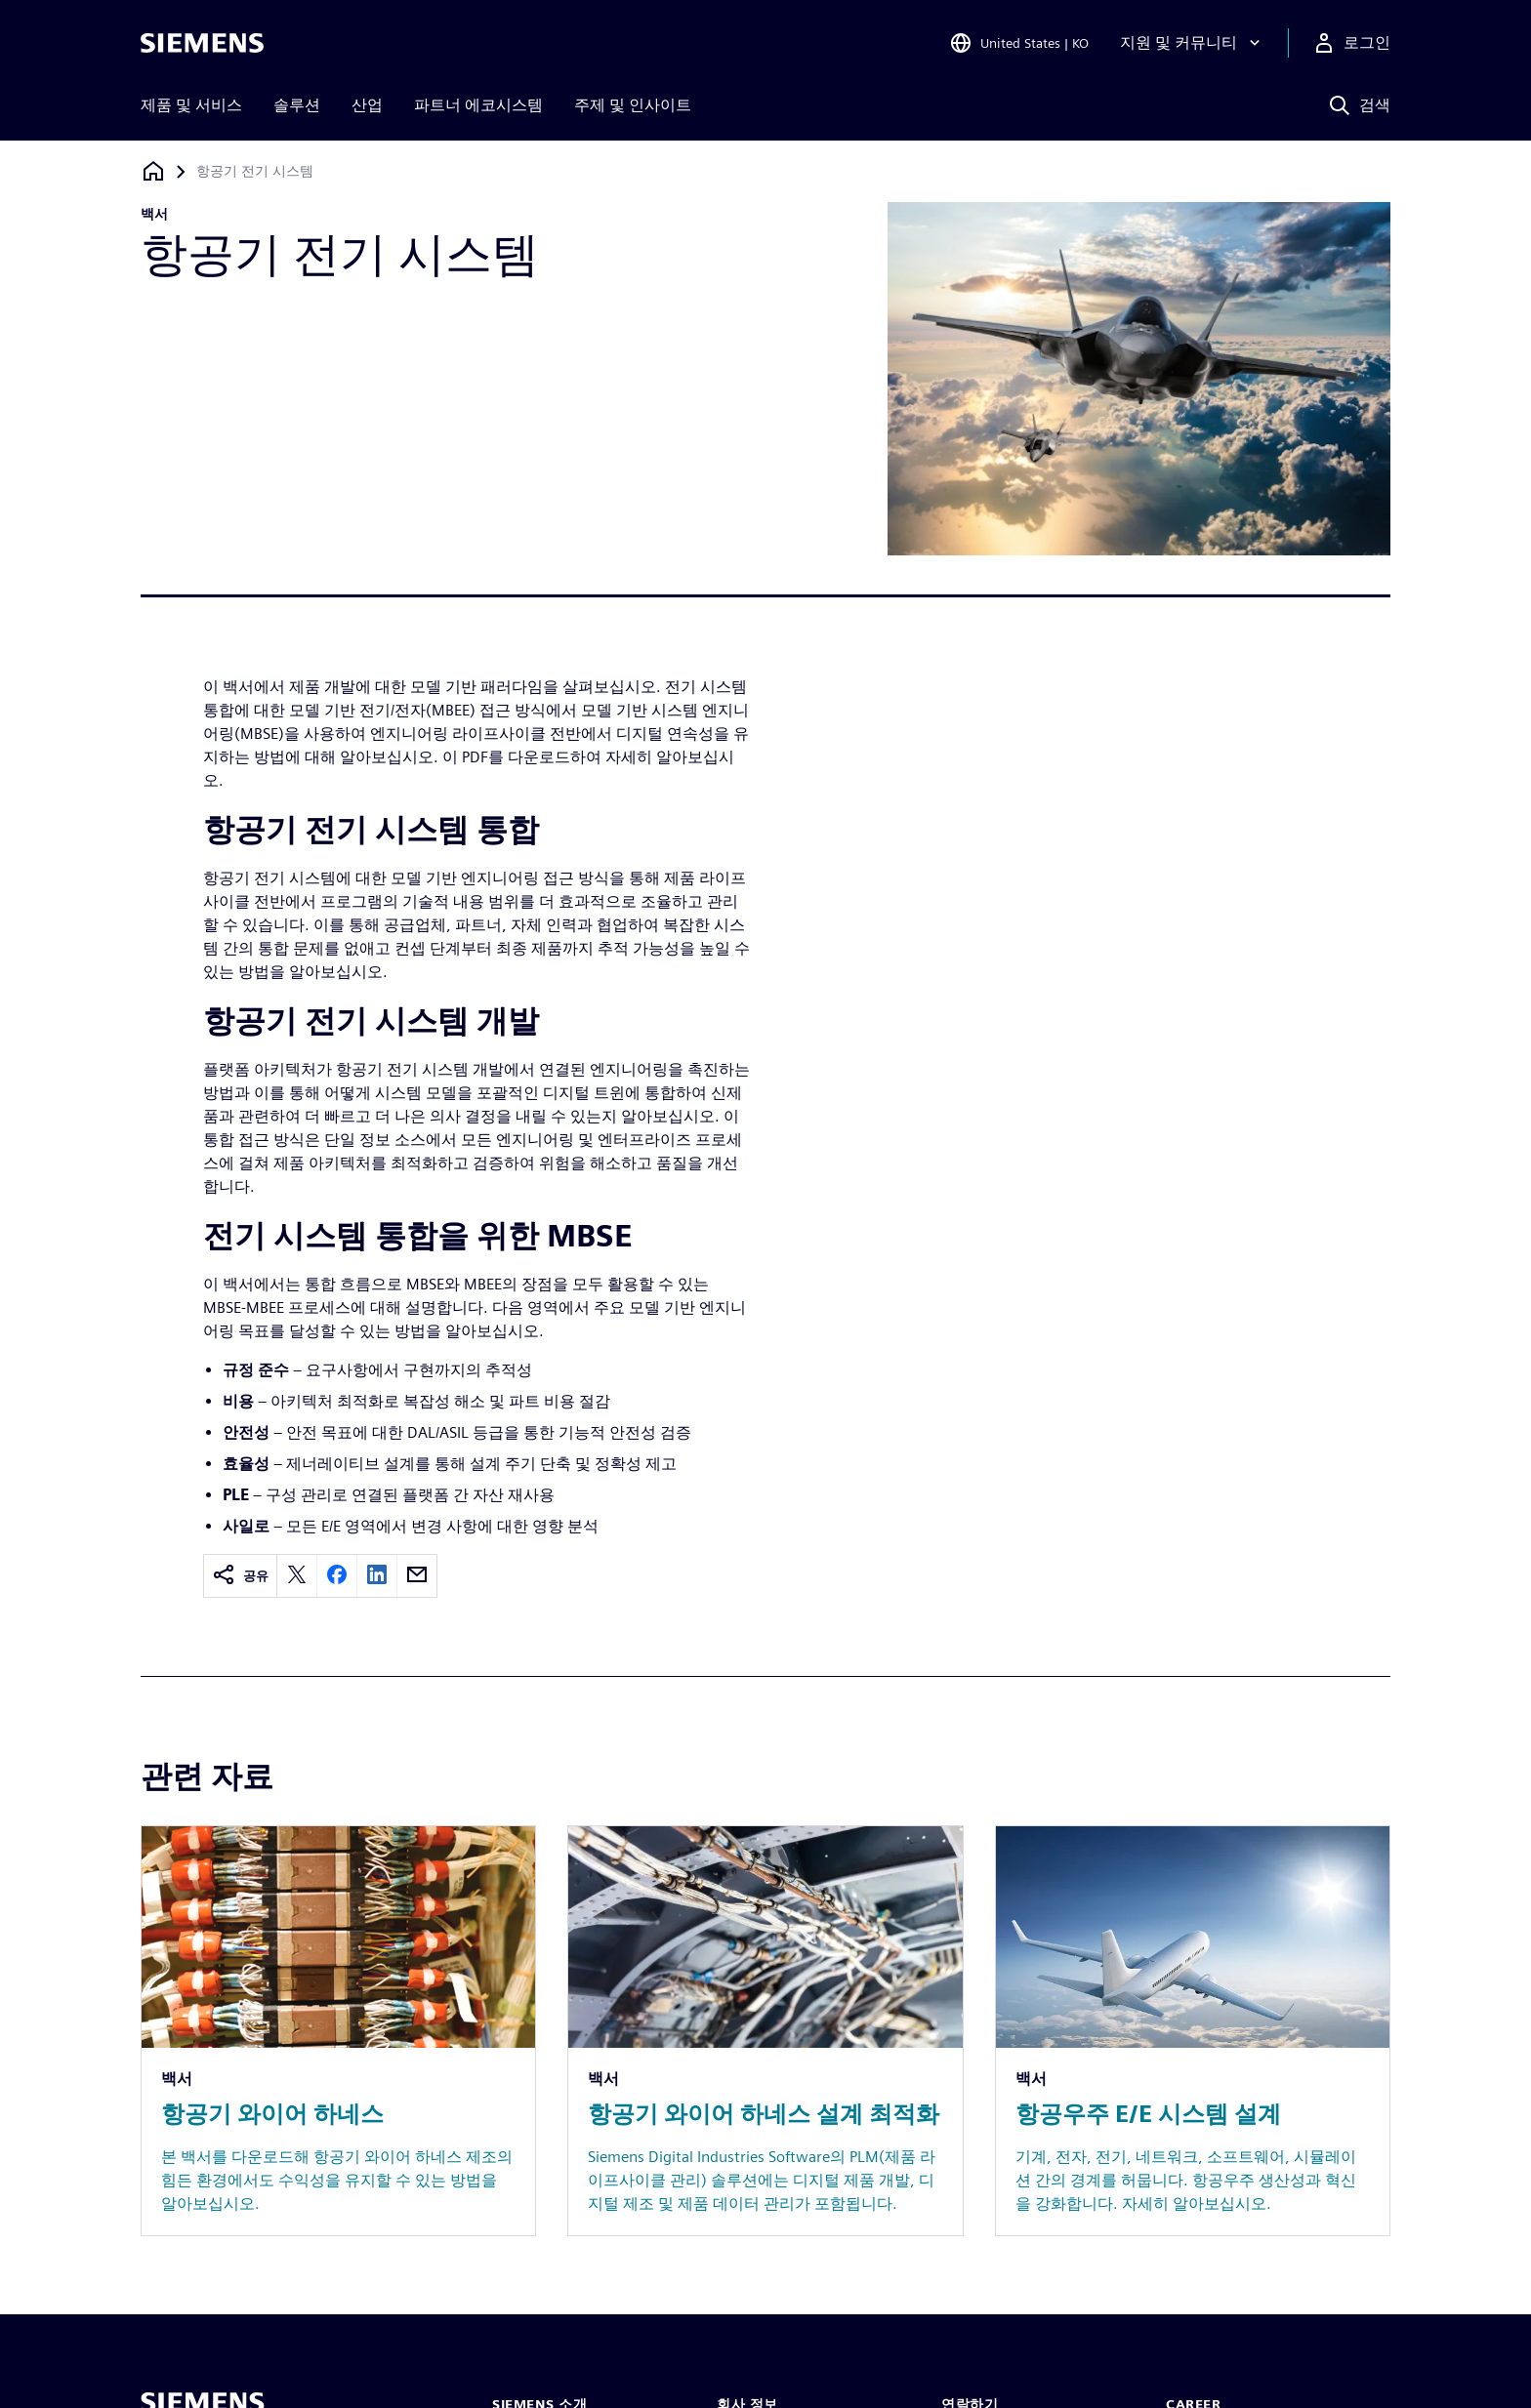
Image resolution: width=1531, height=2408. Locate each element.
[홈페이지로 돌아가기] (153, 171)
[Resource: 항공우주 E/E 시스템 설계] (1192, 2030)
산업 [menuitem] (367, 105)
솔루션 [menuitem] (296, 105)
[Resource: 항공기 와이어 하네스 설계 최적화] (765, 2030)
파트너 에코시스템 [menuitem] (478, 105)
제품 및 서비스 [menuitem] (191, 105)
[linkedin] (376, 1576)
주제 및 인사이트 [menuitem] (632, 105)
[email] (416, 1576)
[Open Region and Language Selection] (1019, 42)
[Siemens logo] (202, 43)
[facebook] (336, 1576)
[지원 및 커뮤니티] (1192, 42)
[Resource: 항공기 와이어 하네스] (338, 2030)
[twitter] (296, 1576)
